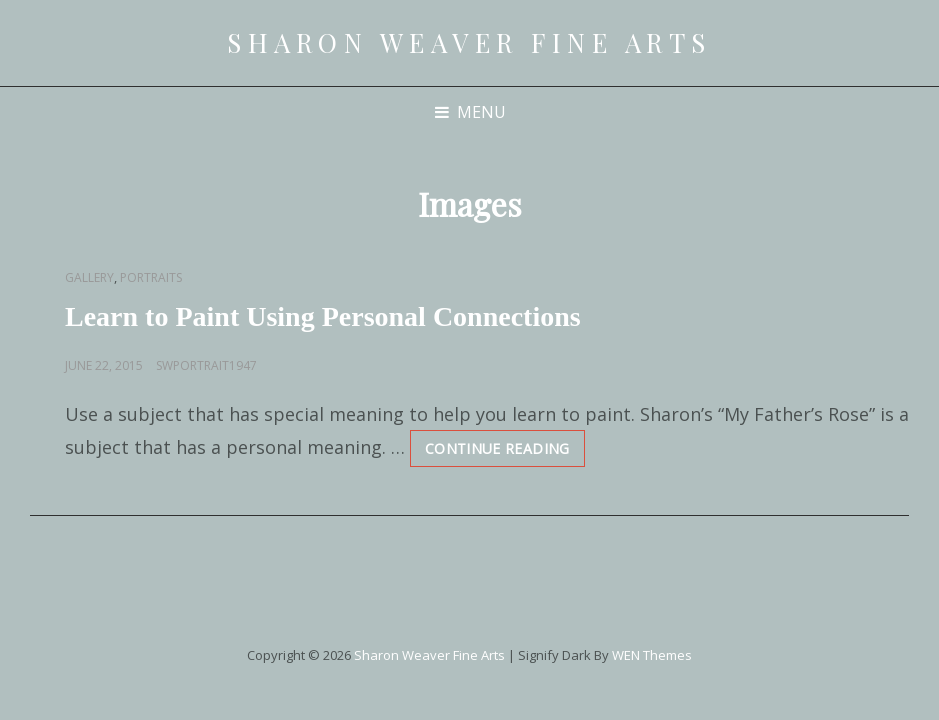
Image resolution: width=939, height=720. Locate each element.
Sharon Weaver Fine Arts (469, 42)
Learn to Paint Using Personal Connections (323, 316)
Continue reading (505, 452)
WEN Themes (652, 655)
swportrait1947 (206, 365)
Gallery (89, 277)
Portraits (151, 277)
